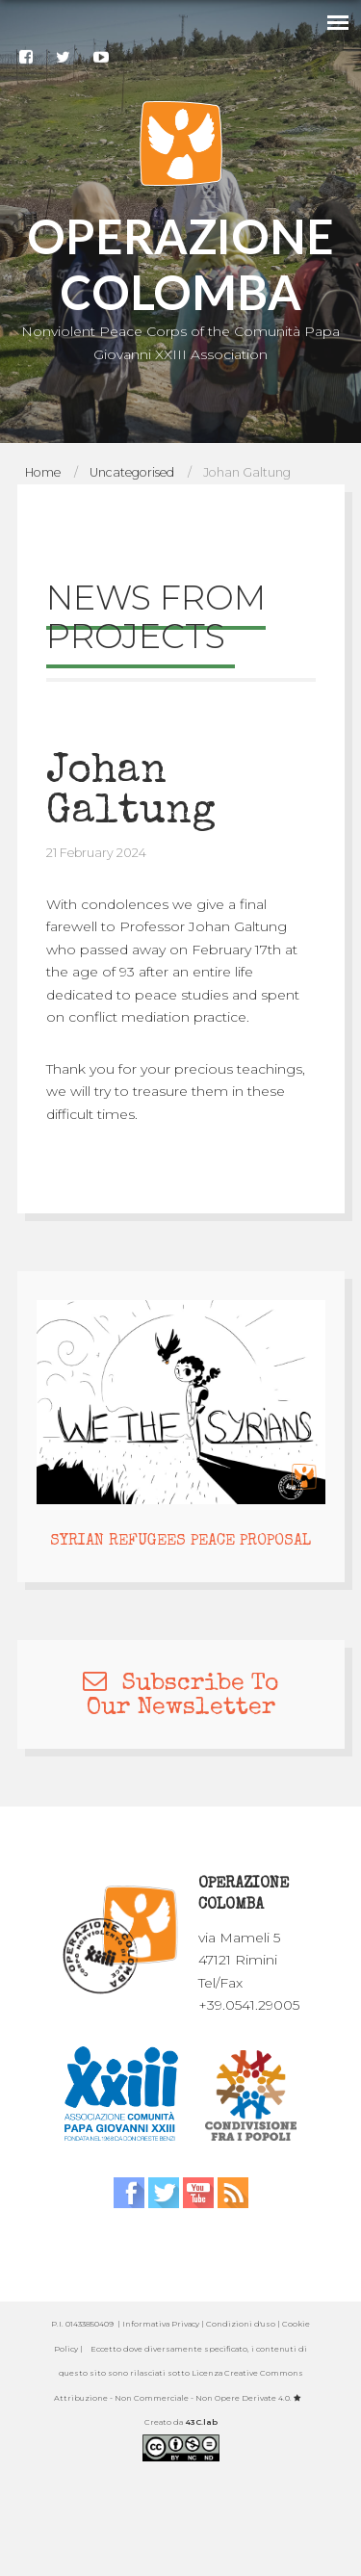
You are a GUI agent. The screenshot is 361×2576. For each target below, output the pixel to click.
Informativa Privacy (160, 2324)
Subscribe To (181, 1684)
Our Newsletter (181, 1708)
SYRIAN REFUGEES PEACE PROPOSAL (180, 1541)
